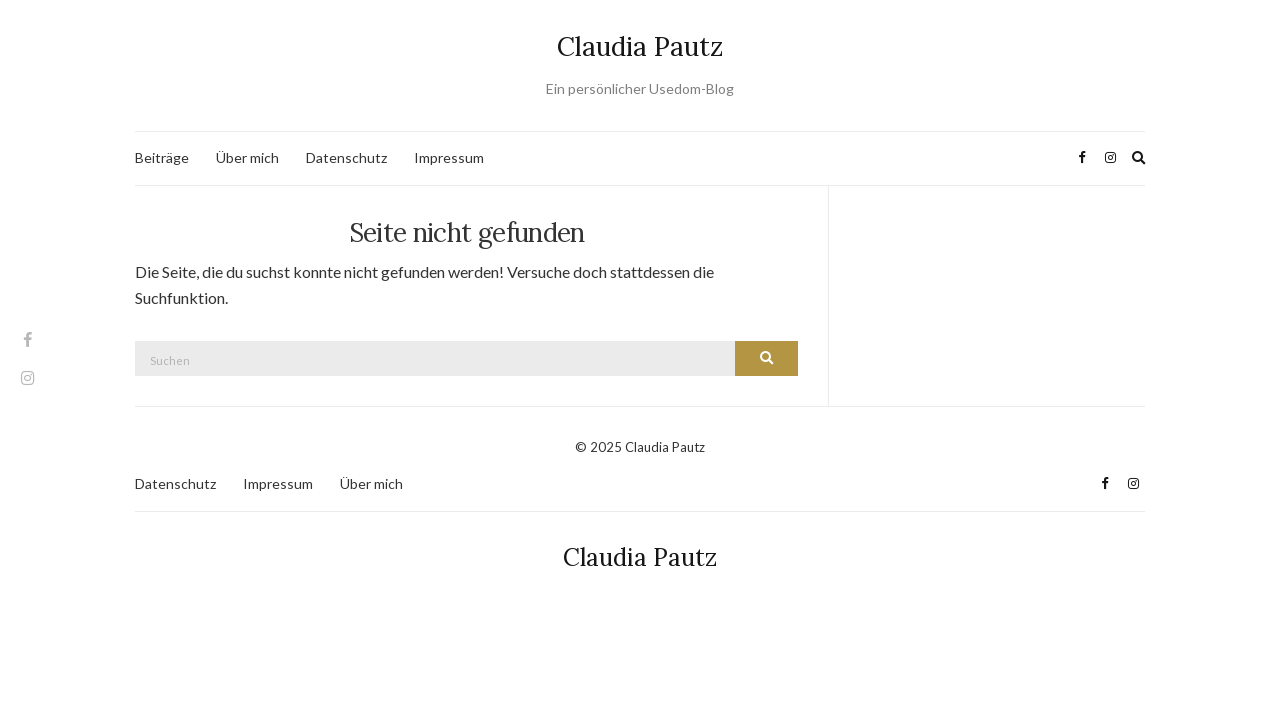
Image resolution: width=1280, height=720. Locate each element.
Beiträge (162, 157)
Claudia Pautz (640, 46)
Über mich (247, 157)
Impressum (449, 157)
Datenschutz (346, 157)
